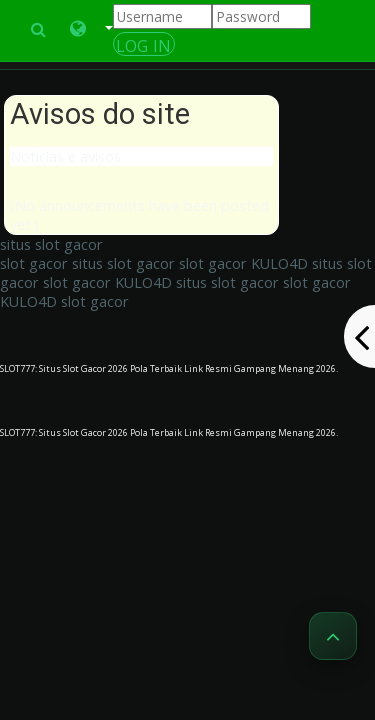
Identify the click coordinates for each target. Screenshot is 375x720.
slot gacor (34, 263)
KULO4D (279, 263)
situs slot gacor (51, 244)
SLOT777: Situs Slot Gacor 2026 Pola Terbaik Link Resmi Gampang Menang (158, 368)
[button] (91, 30)
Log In (144, 45)
